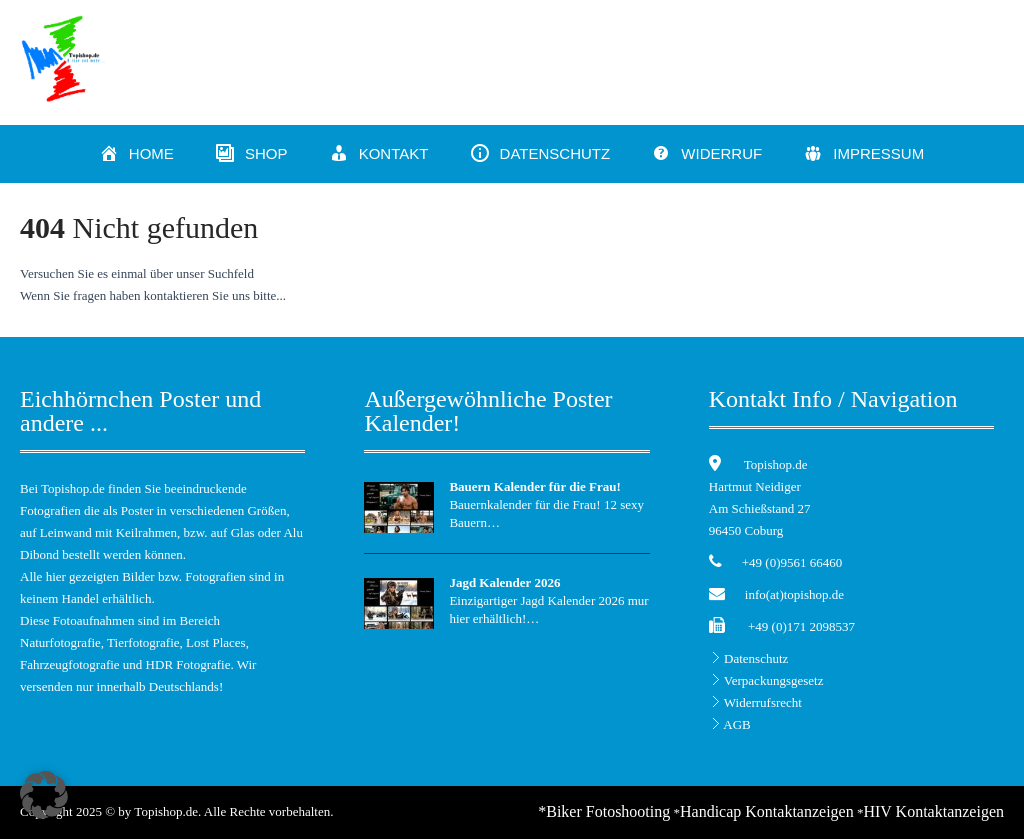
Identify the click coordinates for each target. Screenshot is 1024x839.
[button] (44, 795)
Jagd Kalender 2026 (504, 582)
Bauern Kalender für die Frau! (534, 486)
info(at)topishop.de (794, 594)
